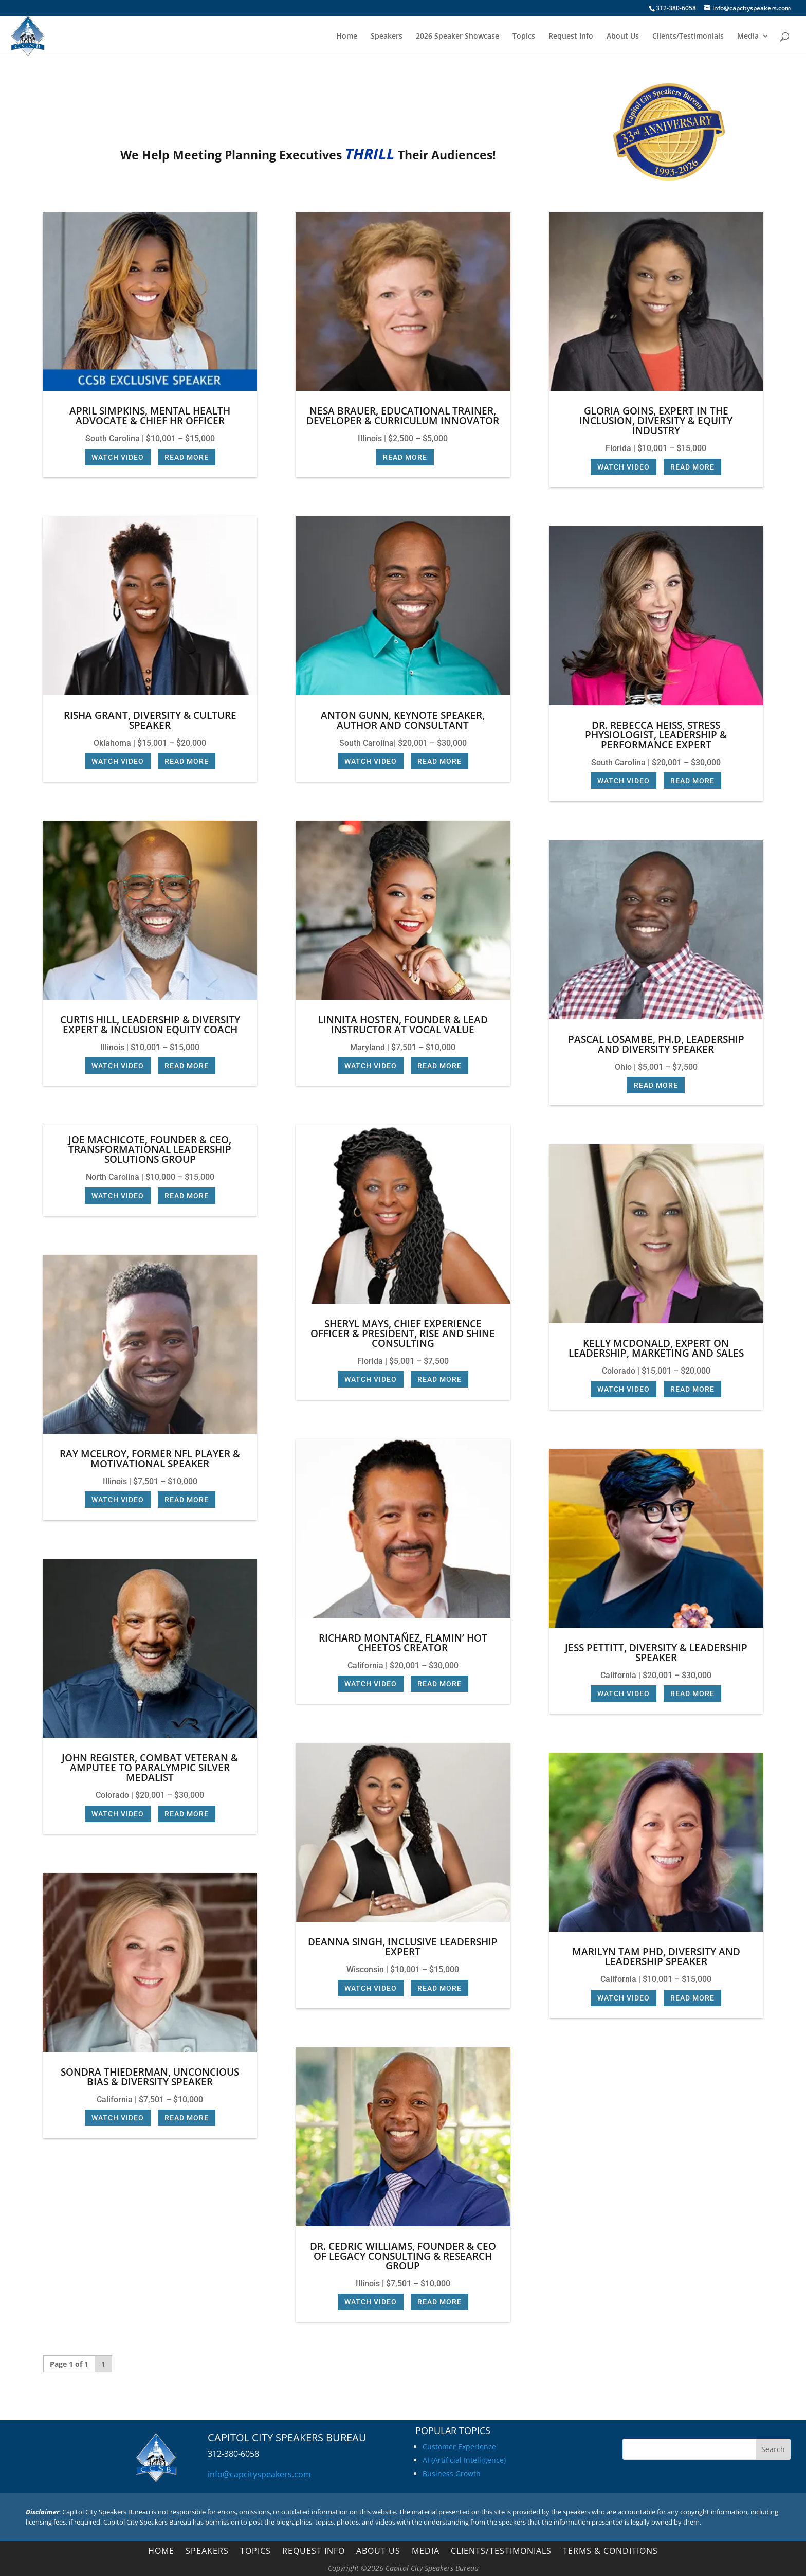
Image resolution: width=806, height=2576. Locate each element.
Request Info (570, 36)
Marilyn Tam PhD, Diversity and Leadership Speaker (656, 1956)
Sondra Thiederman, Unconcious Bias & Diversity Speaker (150, 2076)
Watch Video (117, 457)
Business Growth (452, 2473)
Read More (186, 457)
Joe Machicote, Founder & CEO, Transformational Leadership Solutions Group (149, 1149)
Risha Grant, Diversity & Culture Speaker (150, 720)
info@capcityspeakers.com (259, 2474)
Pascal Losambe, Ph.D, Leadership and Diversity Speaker (656, 1044)
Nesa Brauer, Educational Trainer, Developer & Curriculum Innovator (402, 415)
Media (748, 36)
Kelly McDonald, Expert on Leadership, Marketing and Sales (656, 1348)
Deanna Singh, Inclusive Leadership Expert (403, 1946)
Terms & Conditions (610, 2551)
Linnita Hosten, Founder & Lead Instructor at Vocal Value (403, 1024)
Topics (523, 36)
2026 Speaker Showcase (457, 36)
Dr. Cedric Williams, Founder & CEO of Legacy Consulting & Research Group (403, 2256)
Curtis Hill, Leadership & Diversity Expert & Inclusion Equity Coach (150, 1024)
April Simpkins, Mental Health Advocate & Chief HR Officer (149, 415)
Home (346, 36)
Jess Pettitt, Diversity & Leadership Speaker (656, 1652)
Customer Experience (459, 2447)
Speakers (386, 36)
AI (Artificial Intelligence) (464, 2460)
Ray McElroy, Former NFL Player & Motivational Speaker (150, 1458)
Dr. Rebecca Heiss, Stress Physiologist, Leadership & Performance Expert (656, 734)
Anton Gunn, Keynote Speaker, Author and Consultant (403, 720)
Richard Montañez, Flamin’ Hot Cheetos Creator (403, 1642)
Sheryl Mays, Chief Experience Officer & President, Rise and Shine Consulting (402, 1333)
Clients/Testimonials (688, 36)
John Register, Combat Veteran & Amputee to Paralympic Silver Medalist (150, 1767)
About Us (623, 36)
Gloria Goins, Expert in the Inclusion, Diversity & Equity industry (655, 420)
